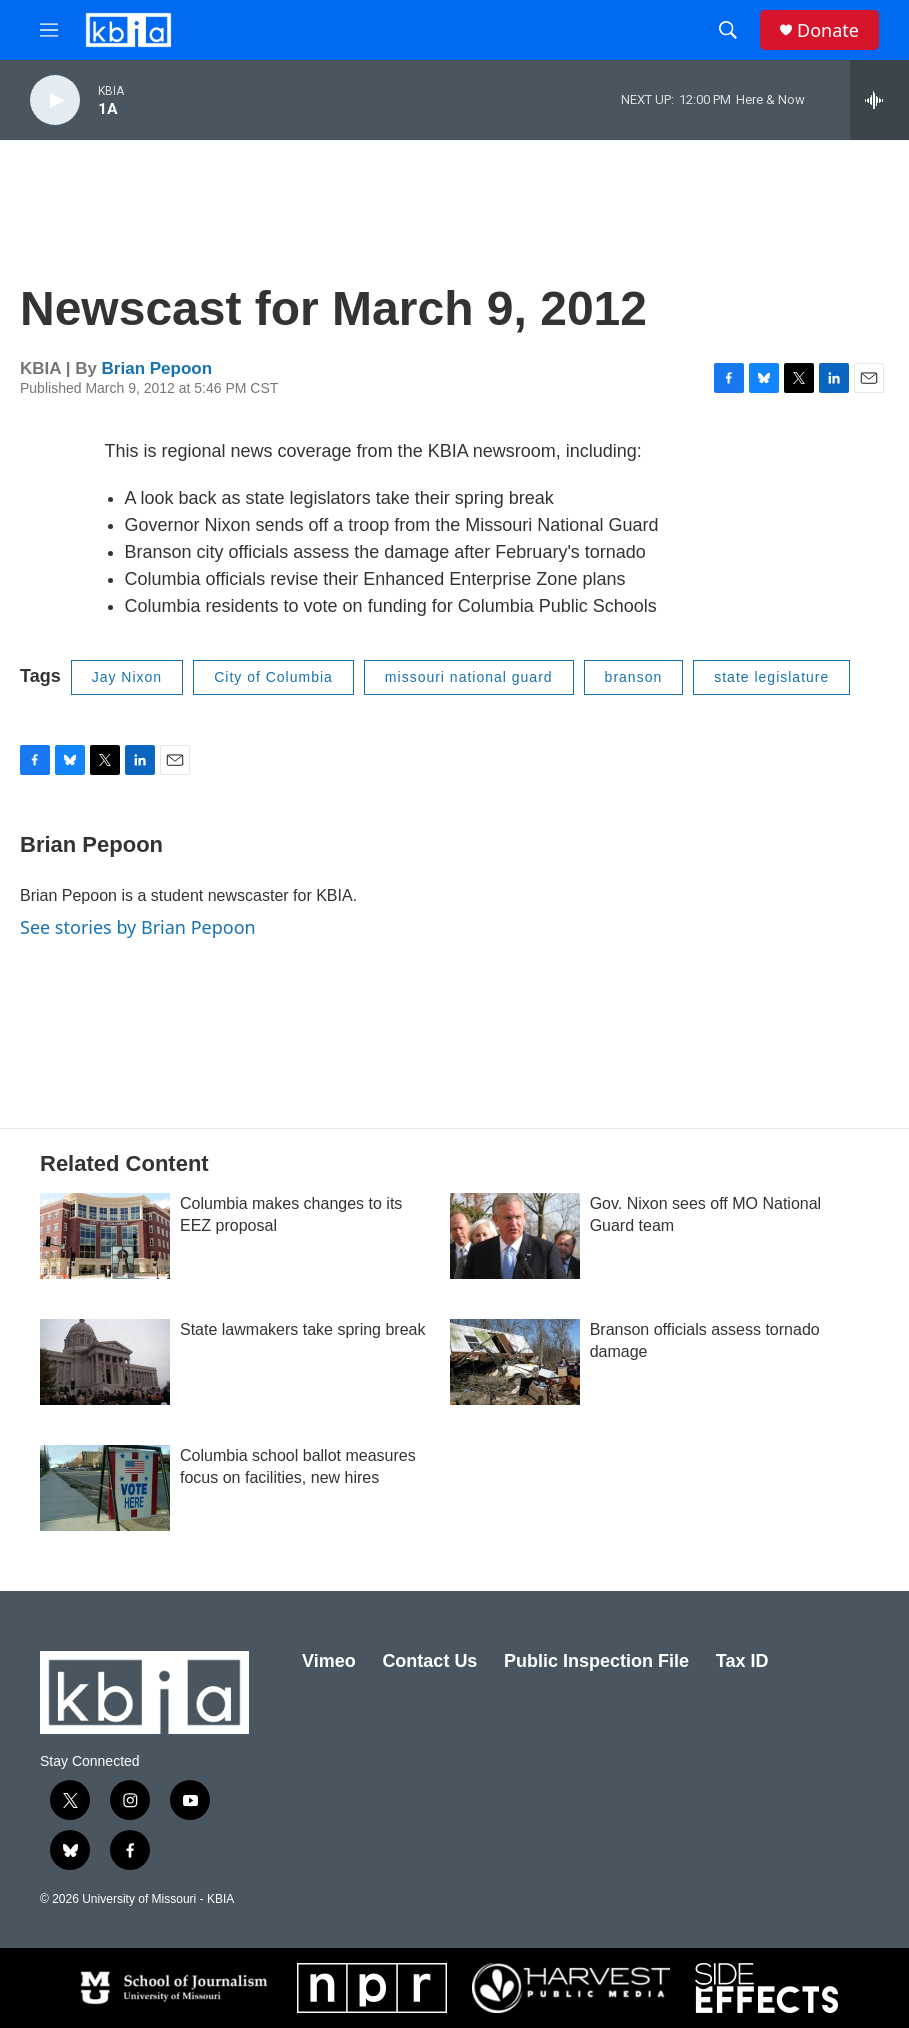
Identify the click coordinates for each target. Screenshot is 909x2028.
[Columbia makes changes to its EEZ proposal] (105, 1236)
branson (634, 677)
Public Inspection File (596, 1661)
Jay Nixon (127, 677)
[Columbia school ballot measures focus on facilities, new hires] (105, 1488)
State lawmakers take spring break (302, 1329)
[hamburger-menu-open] (49, 30)
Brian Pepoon (157, 368)
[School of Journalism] (172, 1988)
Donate (828, 30)
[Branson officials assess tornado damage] (515, 1362)
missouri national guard (469, 677)
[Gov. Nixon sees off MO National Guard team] (515, 1236)
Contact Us (429, 1661)
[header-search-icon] (728, 30)
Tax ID (742, 1661)
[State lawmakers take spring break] (105, 1362)
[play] (55, 100)
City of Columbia (273, 677)
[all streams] (879, 100)
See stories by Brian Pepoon (138, 927)
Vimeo (329, 1661)
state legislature (771, 677)
